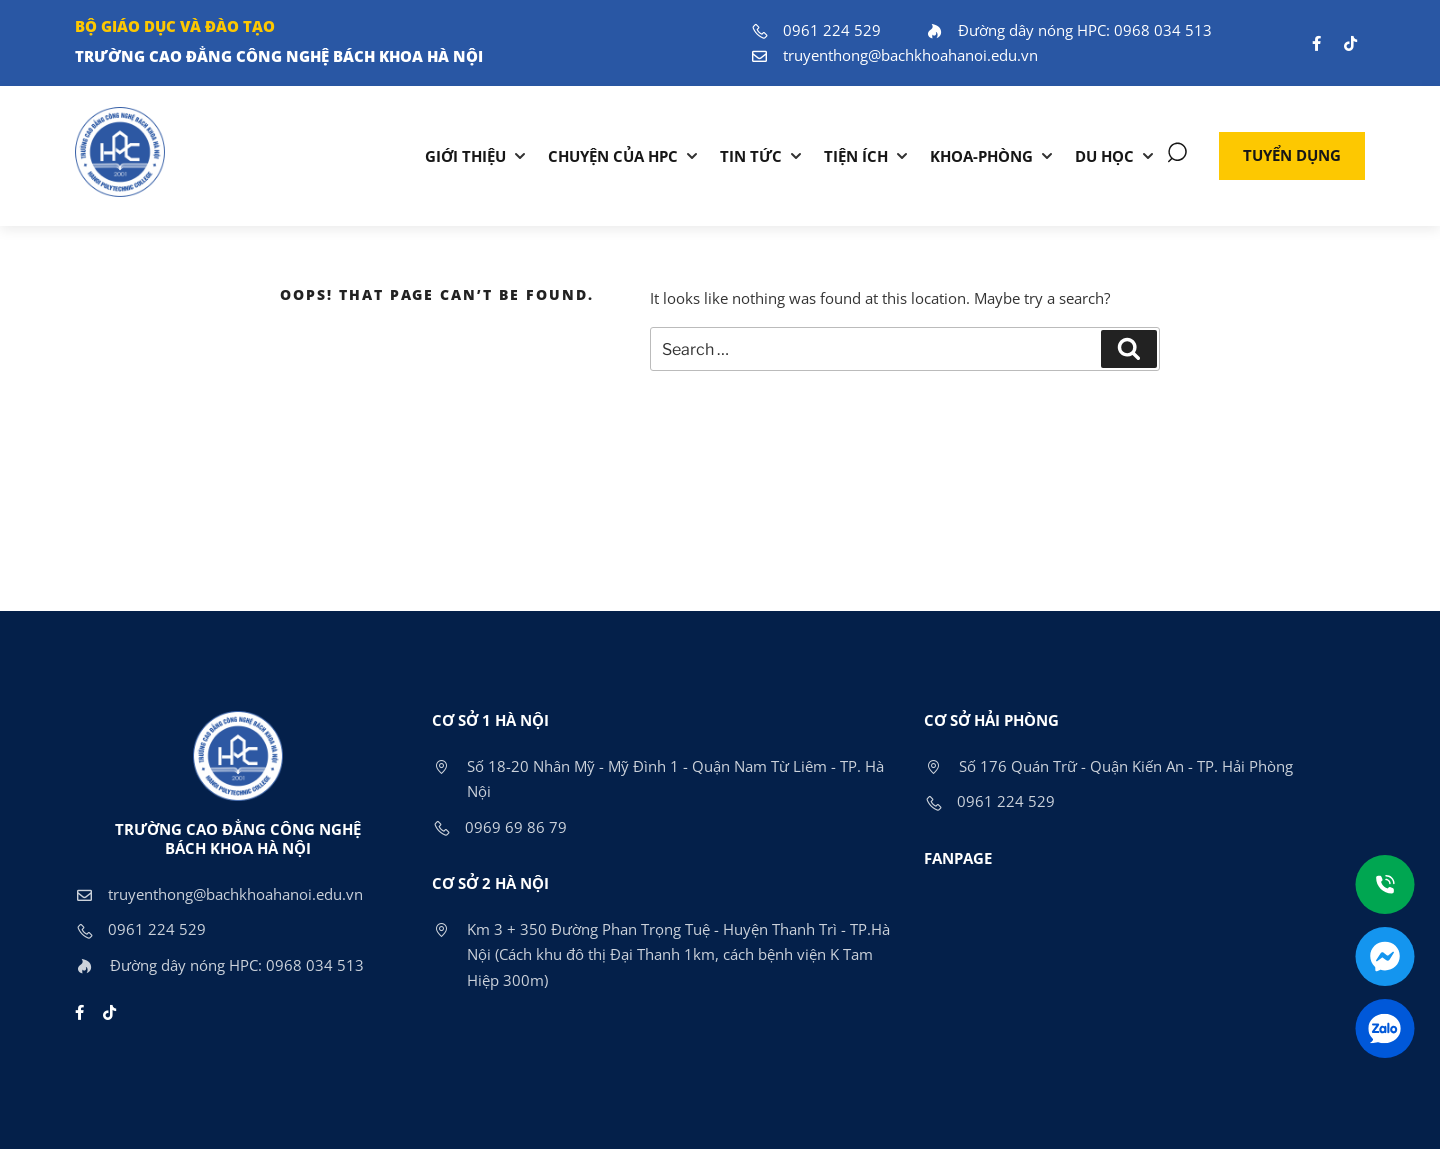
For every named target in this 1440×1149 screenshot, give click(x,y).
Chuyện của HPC (613, 156)
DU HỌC (1104, 156)
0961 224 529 (815, 30)
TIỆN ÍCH (856, 156)
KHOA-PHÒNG (981, 156)
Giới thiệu (465, 156)
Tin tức (751, 156)
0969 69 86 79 (499, 827)
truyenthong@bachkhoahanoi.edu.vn (894, 55)
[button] (1292, 156)
